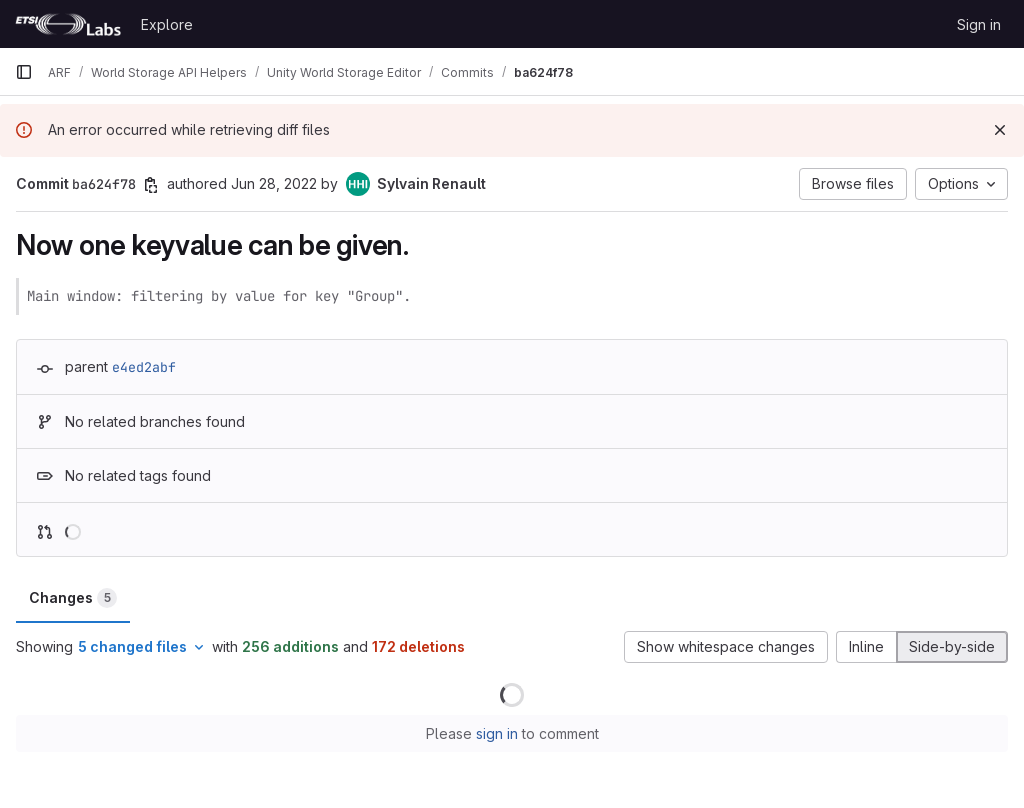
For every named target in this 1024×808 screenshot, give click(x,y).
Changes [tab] (73, 598)
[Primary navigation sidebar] (24, 72)
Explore (167, 24)
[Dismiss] (1000, 130)
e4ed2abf (144, 367)
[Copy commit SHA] (151, 185)
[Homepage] (68, 24)
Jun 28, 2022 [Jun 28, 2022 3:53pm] (274, 183)
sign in (497, 733)
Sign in (979, 24)
